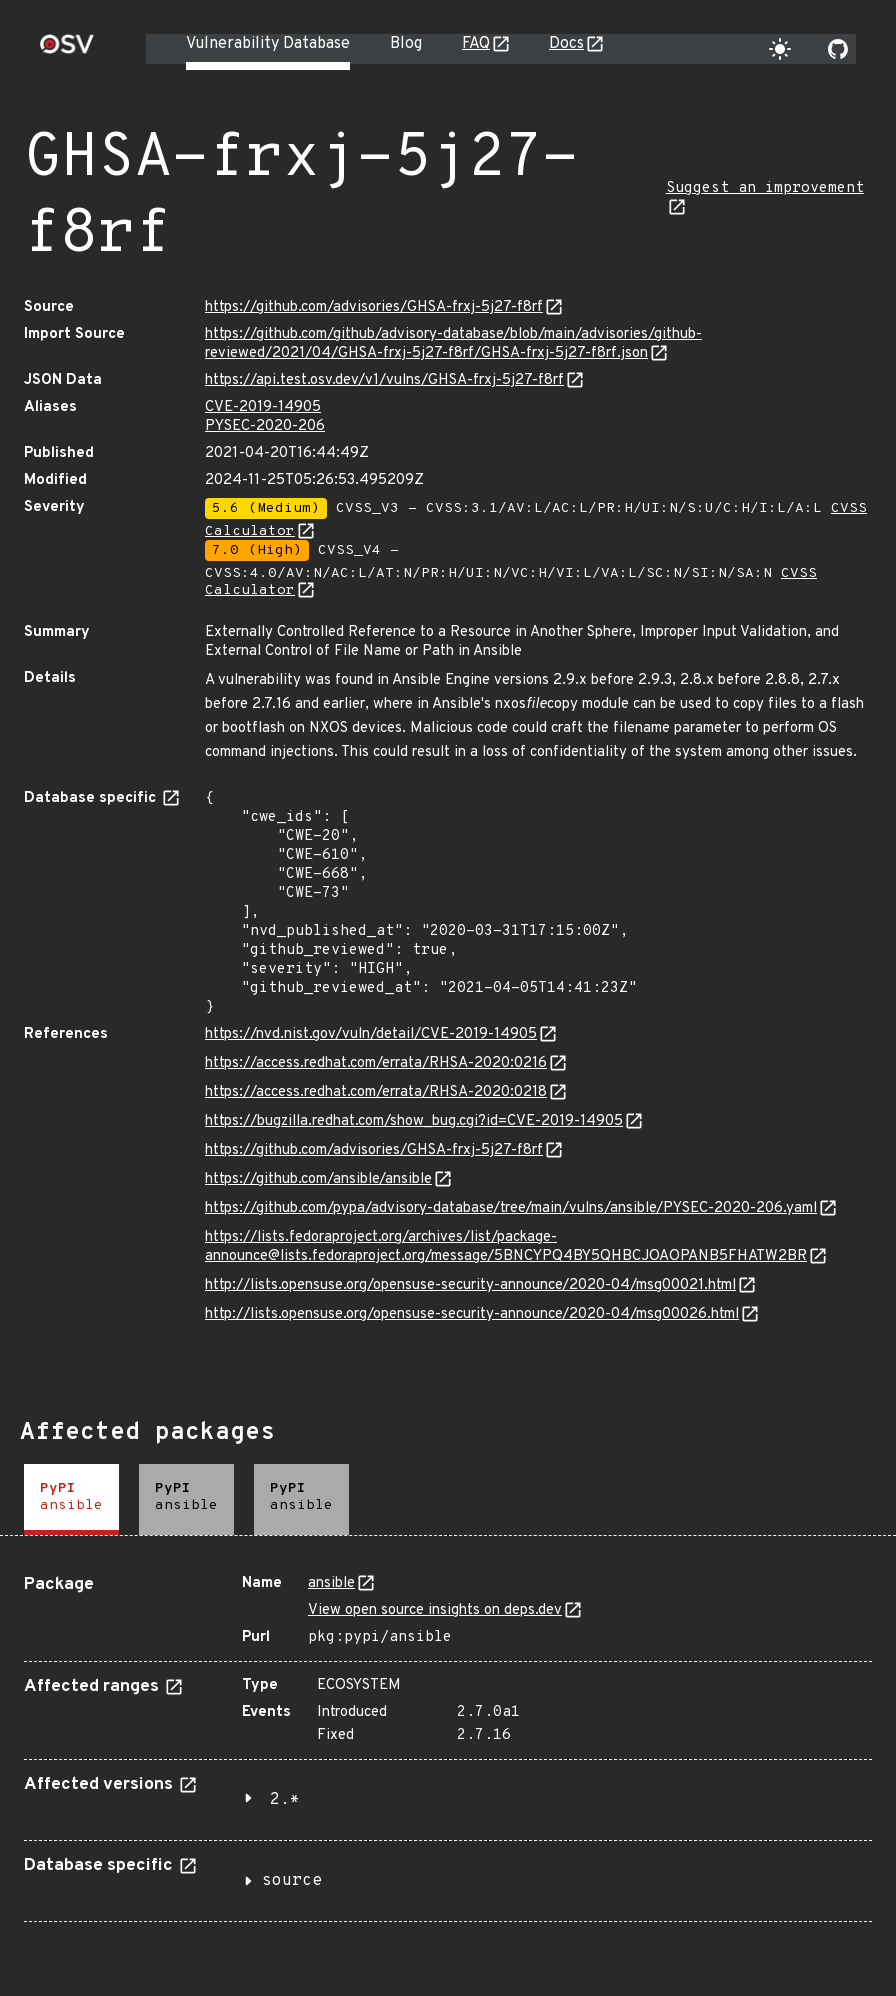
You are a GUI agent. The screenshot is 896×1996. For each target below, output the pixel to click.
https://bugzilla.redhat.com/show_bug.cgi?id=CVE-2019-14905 (414, 1121)
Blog (406, 44)
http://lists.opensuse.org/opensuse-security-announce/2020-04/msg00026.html (472, 1314)
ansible (331, 1583)
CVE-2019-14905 (263, 407)
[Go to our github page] (838, 49)
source (292, 1881)
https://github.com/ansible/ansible (318, 1179)
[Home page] (67, 50)
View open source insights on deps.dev (435, 1610)
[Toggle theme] (780, 49)
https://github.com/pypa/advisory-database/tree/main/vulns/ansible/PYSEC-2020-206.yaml (511, 1208)
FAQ (476, 44)
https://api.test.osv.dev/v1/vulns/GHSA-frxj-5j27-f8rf (384, 380)
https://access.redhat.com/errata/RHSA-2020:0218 (376, 1092)
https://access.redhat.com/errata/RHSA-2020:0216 (376, 1063)
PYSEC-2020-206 (265, 426)
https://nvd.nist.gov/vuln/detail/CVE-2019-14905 (371, 1034)
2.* (285, 1800)
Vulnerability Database (268, 44)
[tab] (71, 1499)
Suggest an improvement (765, 188)
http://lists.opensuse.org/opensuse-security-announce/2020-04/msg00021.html (470, 1285)
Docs (566, 44)
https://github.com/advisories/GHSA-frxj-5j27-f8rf (374, 307)
